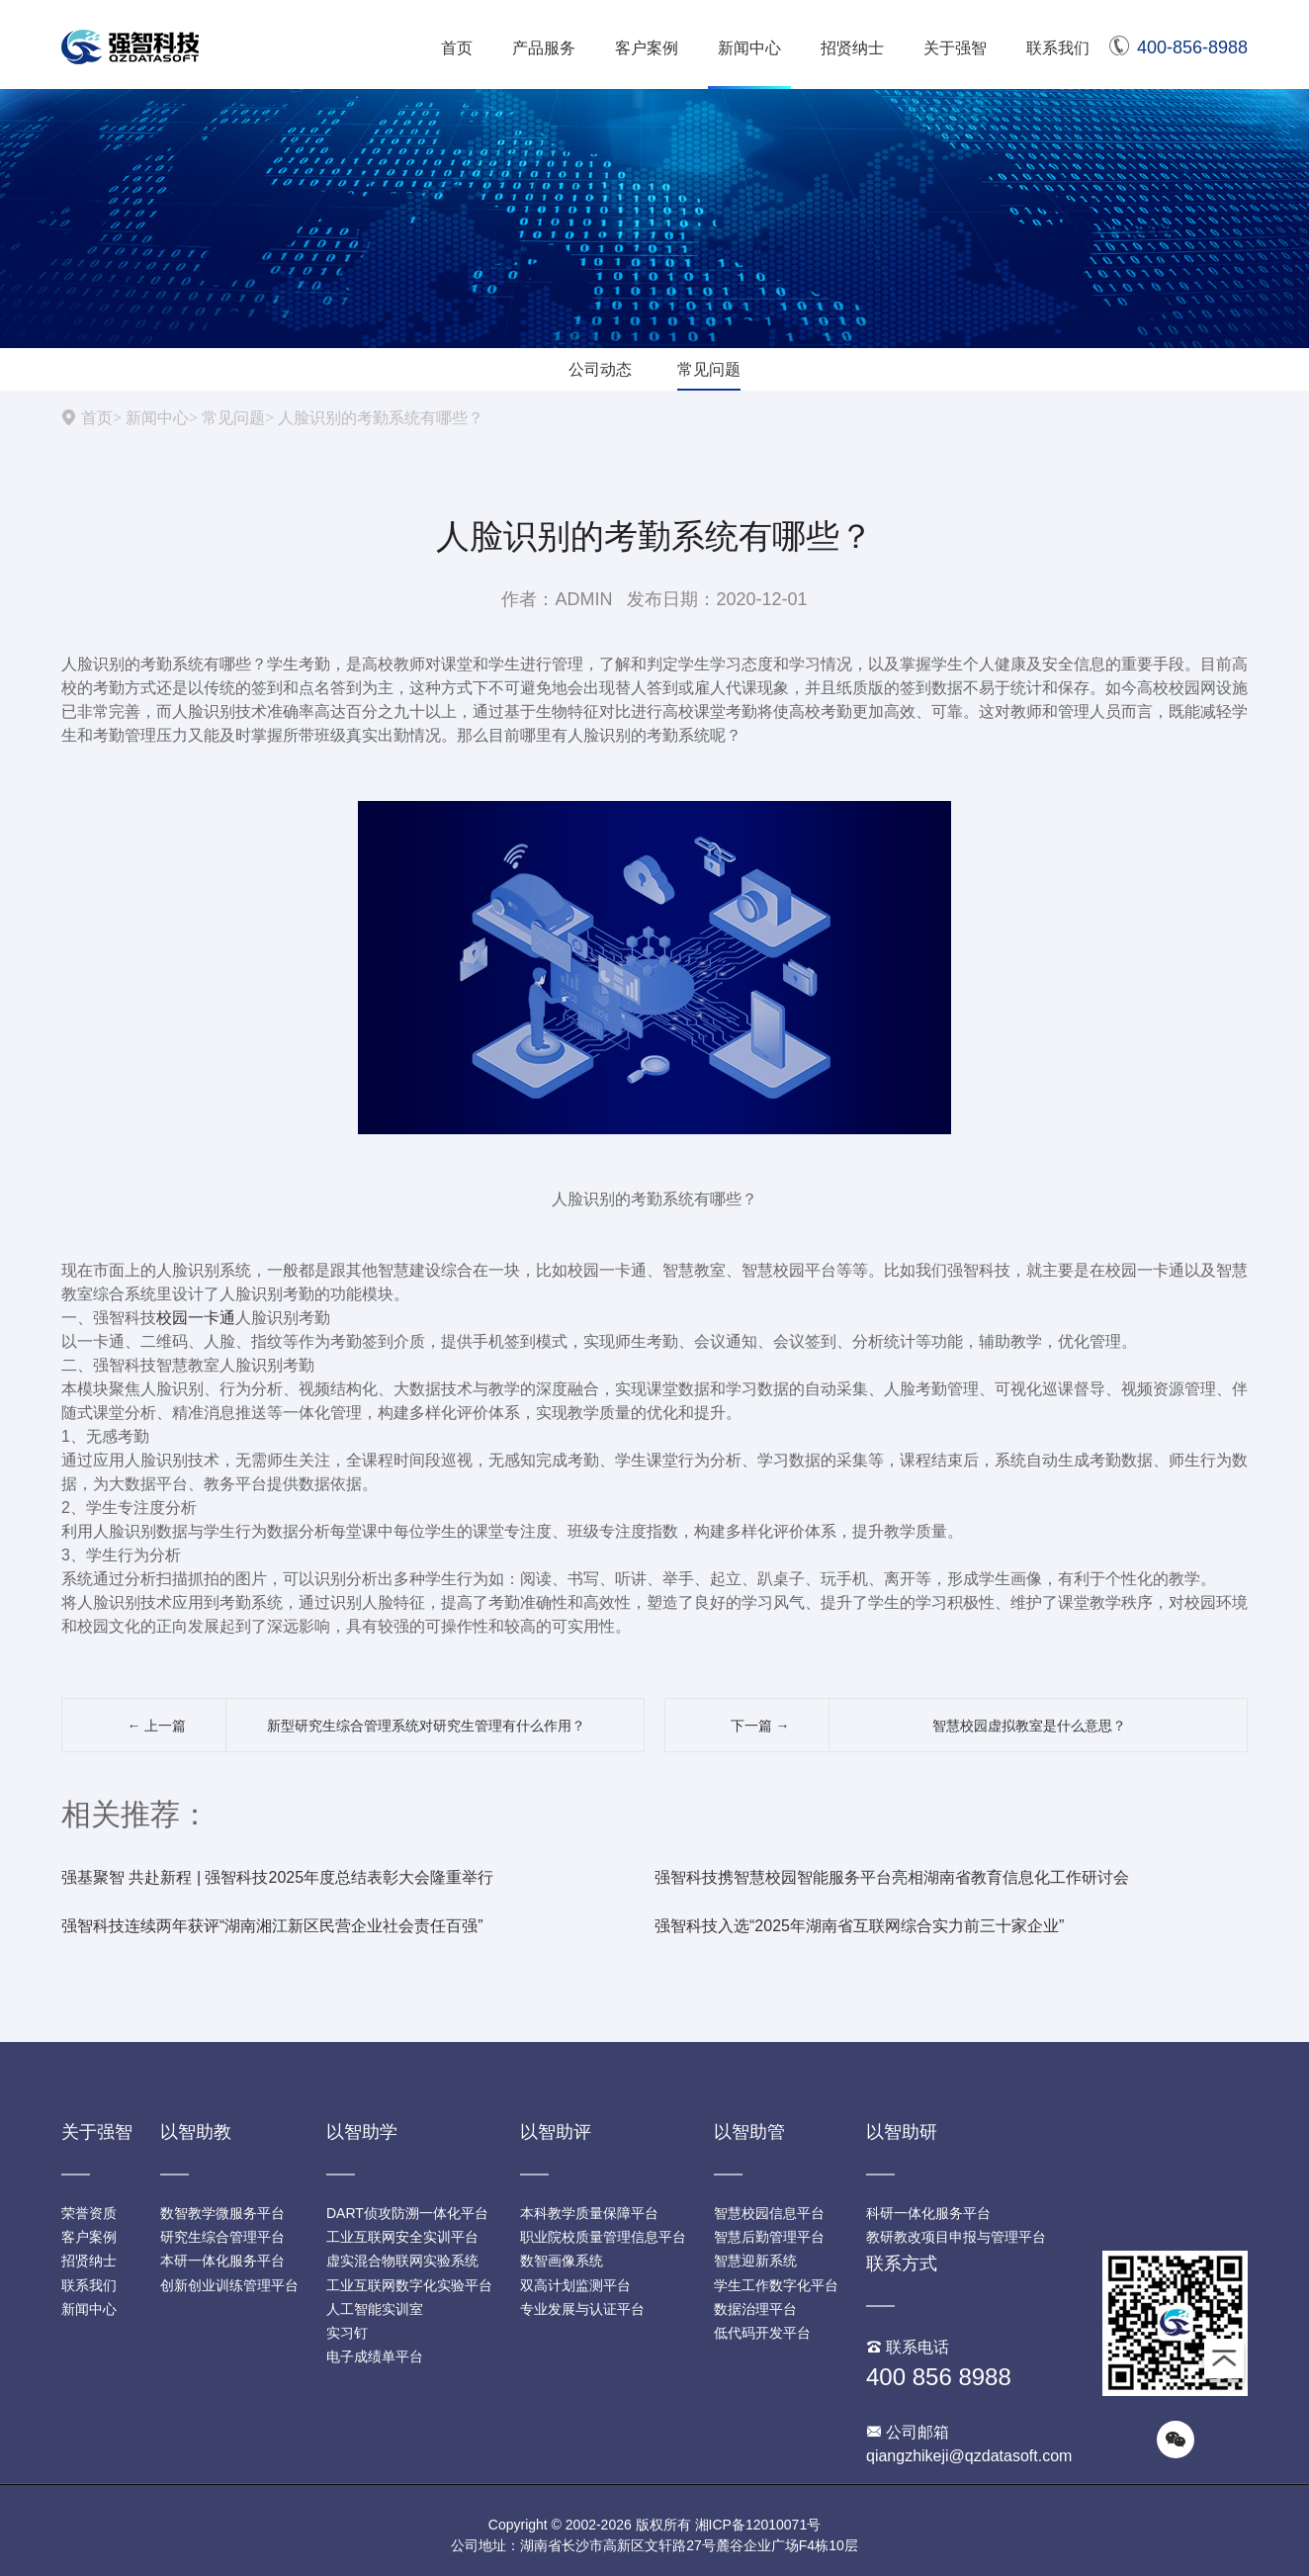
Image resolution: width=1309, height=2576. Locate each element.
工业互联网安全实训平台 (402, 2237)
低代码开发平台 (762, 2333)
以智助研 (901, 2132)
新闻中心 (749, 48)
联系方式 (901, 2263)
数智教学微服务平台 (222, 2213)
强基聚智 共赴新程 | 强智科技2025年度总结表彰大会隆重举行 (277, 1877)
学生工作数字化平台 (776, 2285)
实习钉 (347, 2333)
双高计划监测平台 (575, 2285)
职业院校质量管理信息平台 (603, 2237)
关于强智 (955, 48)
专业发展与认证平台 (582, 2309)
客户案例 (646, 48)
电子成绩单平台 (374, 2356)
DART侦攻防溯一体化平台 (407, 2213)
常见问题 (709, 369)
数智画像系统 (561, 2260)
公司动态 (600, 369)
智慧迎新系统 (755, 2260)
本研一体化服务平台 (222, 2260)
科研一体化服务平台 (928, 2213)
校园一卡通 (195, 1317)
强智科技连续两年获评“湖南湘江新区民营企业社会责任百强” (272, 1925)
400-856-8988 (1178, 47)
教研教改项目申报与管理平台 (956, 2237)
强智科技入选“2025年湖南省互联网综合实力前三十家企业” (859, 1925)
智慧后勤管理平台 (769, 2237)
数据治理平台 (755, 2309)
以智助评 (555, 2132)
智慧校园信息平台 (769, 2213)
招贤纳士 (852, 48)
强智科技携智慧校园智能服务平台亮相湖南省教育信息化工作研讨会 (891, 1877)
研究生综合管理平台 (222, 2237)
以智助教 (195, 2132)
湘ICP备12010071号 (758, 2524)
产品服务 (543, 48)
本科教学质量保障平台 (589, 2213)
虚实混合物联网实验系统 (402, 2260)
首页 (457, 48)
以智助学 (361, 2132)
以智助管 (749, 2132)
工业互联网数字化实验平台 (409, 2285)
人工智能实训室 (374, 2309)
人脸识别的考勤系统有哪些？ (380, 417)
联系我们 (1058, 48)
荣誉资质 (89, 2213)
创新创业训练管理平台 (229, 2285)
